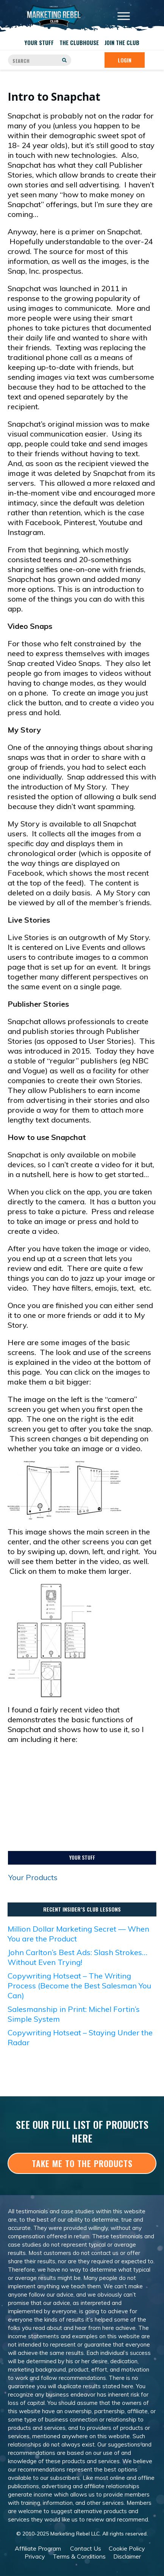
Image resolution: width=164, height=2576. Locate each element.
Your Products (33, 1877)
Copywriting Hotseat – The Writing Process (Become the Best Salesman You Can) (79, 1985)
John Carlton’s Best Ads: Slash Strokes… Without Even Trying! (77, 1957)
